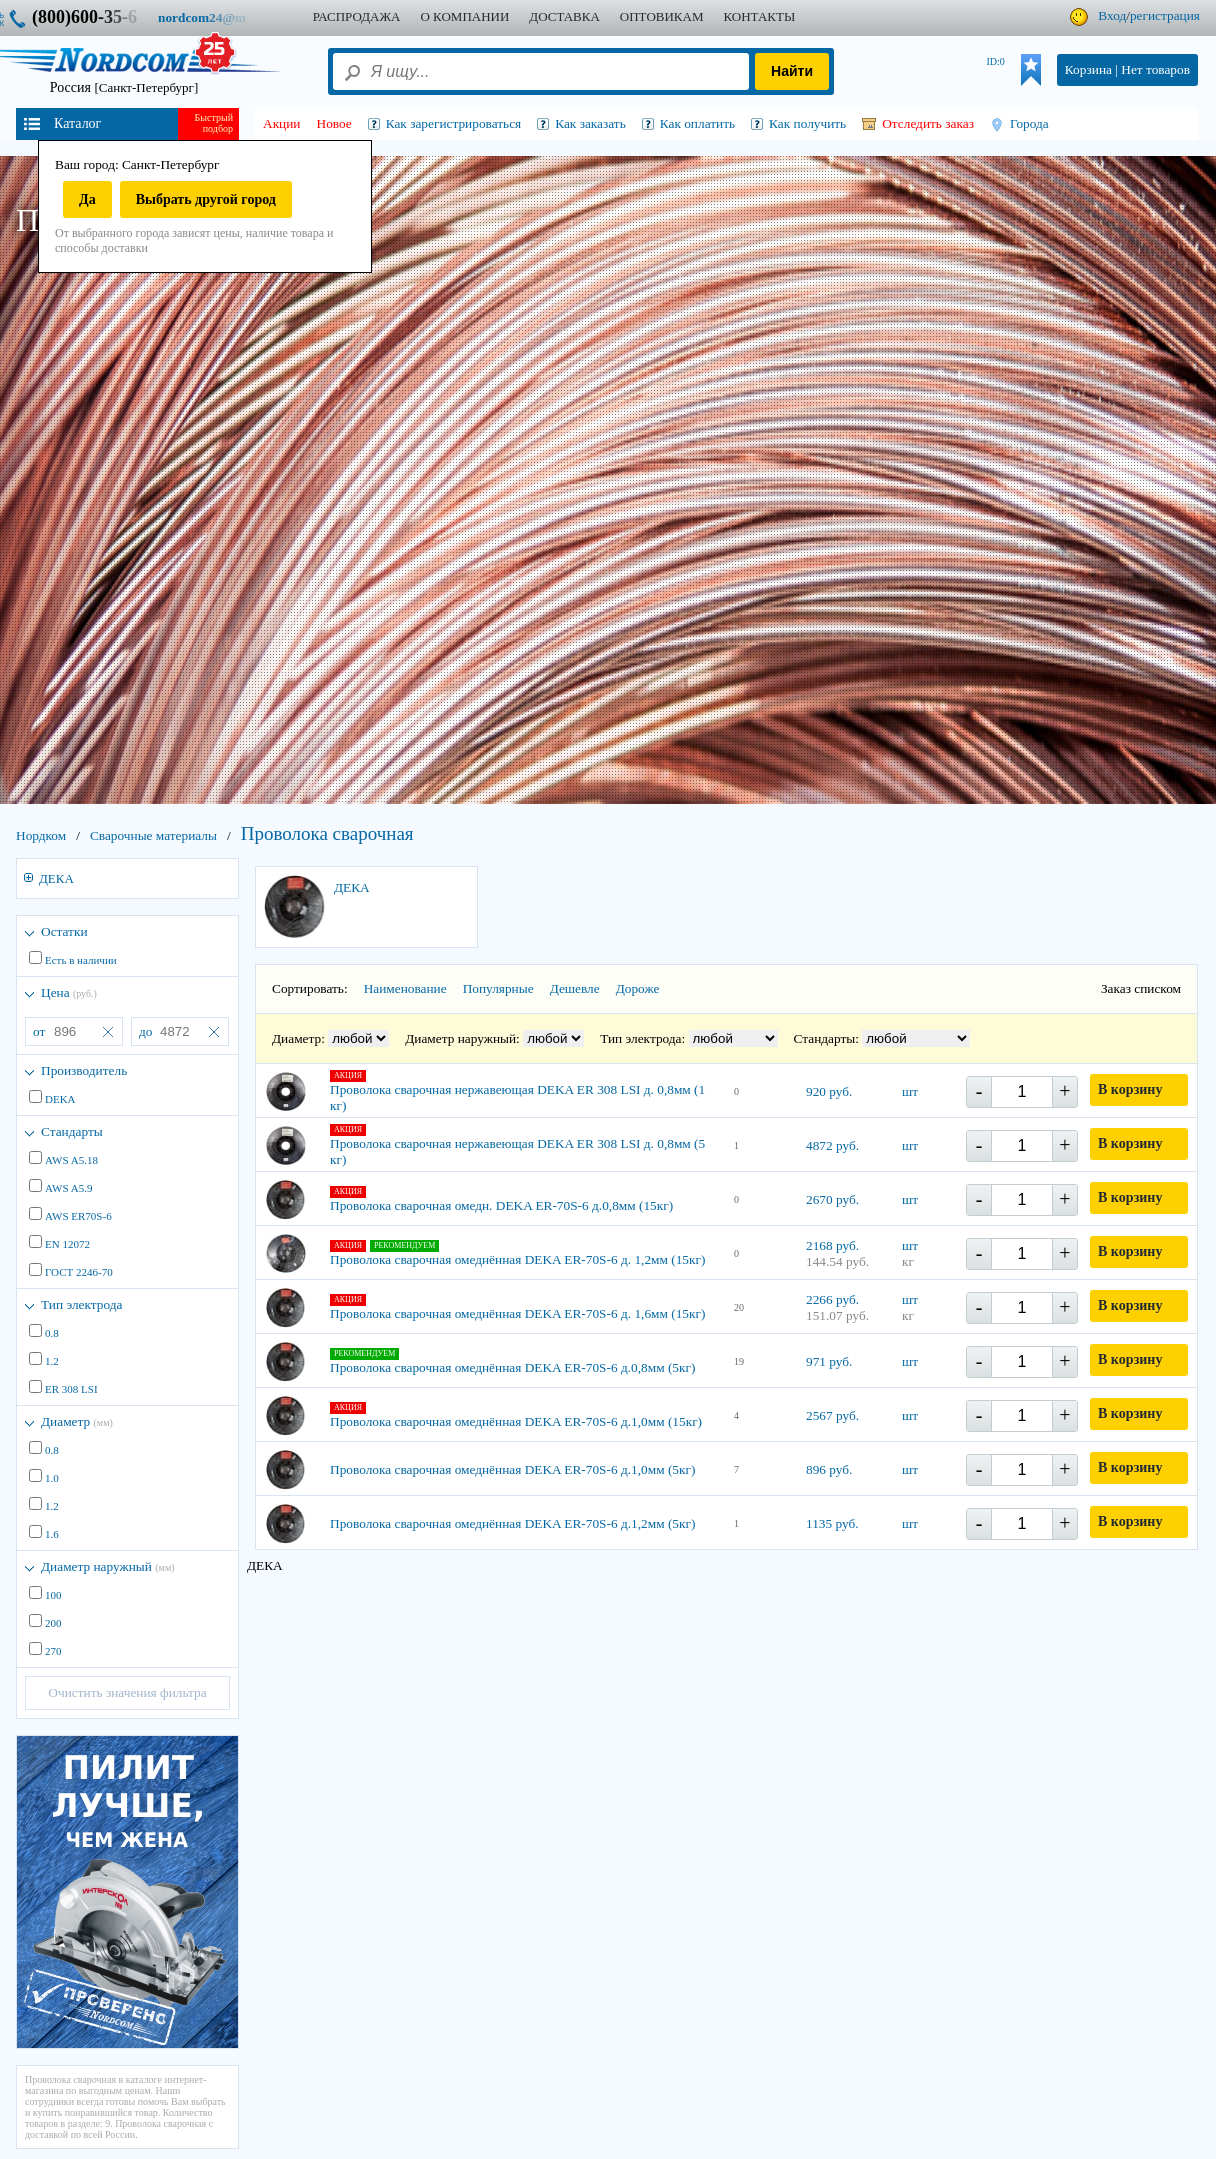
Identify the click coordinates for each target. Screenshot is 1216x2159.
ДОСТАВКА (564, 16)
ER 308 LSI (71, 1389)
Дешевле (575, 988)
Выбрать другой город (206, 199)
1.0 (52, 1478)
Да (87, 199)
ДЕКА (56, 878)
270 (53, 1651)
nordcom (217, 17)
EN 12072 (67, 1244)
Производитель (84, 1070)
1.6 (52, 1534)
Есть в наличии (81, 960)
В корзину (1130, 1089)
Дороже (638, 988)
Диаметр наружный (108, 1566)
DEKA (60, 1099)
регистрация (1165, 15)
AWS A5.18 (71, 1160)
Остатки (64, 931)
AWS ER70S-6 (78, 1216)
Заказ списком (1141, 988)
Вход (1112, 15)
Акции (282, 123)
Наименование (405, 988)
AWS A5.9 (68, 1188)
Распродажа (357, 16)
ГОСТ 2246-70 (79, 1272)
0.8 (52, 1333)
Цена (69, 992)
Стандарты (72, 1131)
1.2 (52, 1361)
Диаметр (77, 1421)
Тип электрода (81, 1304)
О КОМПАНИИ (464, 16)
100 (53, 1595)
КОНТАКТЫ (759, 16)
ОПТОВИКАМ (662, 16)
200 (53, 1623)
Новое (334, 123)
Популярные (498, 988)
